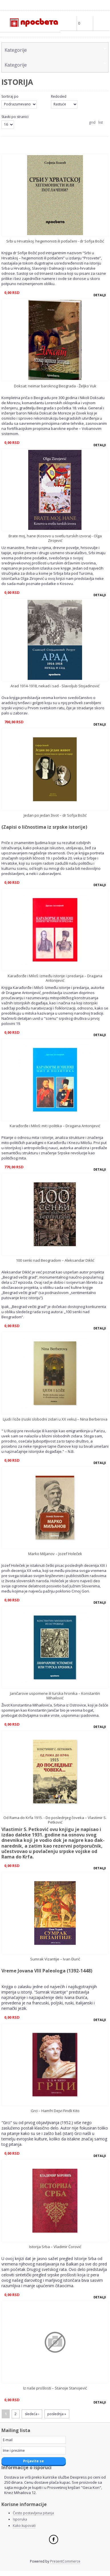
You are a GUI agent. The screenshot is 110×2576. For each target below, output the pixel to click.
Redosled (58, 96)
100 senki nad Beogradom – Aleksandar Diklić (55, 1260)
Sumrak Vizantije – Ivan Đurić (55, 1959)
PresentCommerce (65, 2561)
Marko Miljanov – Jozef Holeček (55, 1553)
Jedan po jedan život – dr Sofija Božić (55, 815)
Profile (68, 23)
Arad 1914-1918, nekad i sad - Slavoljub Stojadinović (55, 685)
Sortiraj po (10, 96)
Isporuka (20, 2519)
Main (101, 23)
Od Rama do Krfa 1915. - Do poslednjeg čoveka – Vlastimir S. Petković (55, 1820)
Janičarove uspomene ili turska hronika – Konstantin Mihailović (55, 1695)
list (100, 122)
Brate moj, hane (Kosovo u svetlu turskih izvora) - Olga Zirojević (55, 538)
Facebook (53, 2539)
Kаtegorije (16, 50)
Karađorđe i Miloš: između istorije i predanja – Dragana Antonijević (55, 978)
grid (92, 122)
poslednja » (56, 2413)
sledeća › (32, 2413)
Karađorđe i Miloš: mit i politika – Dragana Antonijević (55, 1125)
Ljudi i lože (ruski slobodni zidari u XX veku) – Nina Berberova (55, 1419)
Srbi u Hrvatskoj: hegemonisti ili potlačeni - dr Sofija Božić (55, 241)
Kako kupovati (24, 2525)
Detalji (99, 295)
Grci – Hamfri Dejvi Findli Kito (55, 2110)
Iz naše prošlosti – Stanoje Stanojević (55, 2388)
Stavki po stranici (14, 116)
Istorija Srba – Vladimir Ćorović (55, 2246)
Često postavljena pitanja (33, 2513)
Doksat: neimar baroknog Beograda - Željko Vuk (55, 385)
